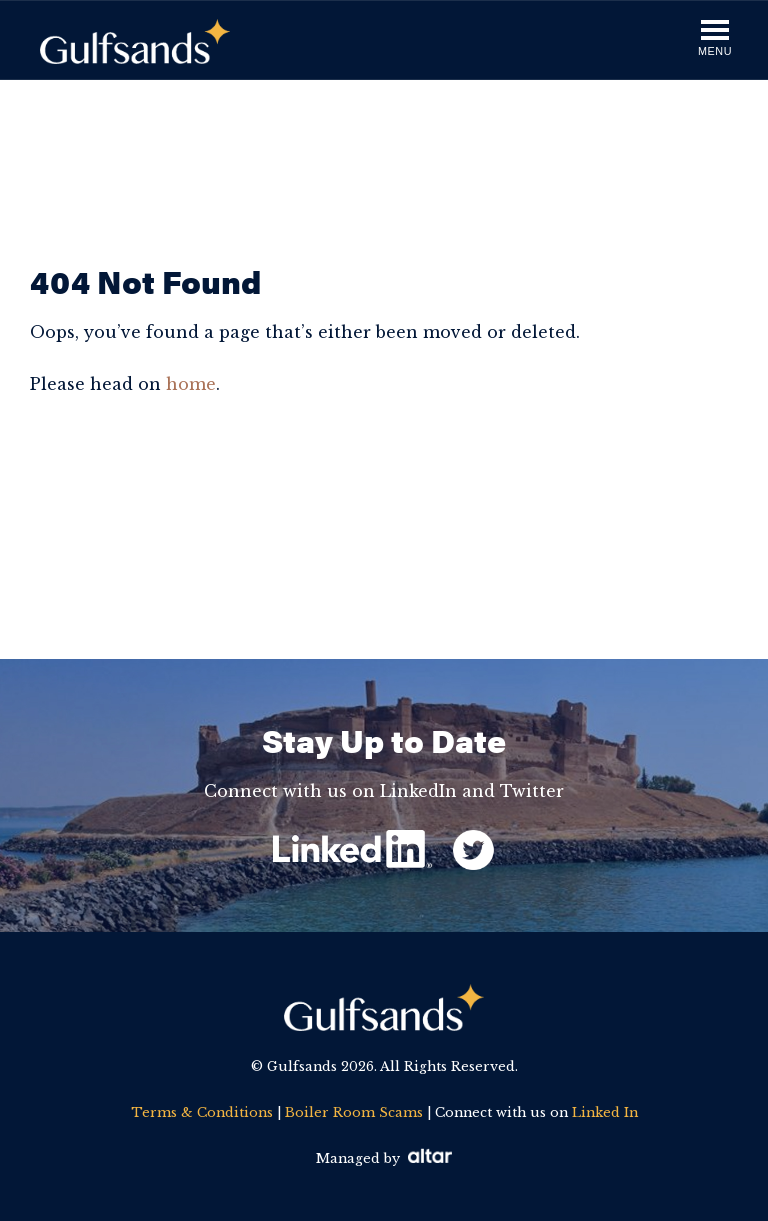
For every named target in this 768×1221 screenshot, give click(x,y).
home (191, 384)
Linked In (605, 1112)
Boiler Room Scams (354, 1112)
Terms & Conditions (202, 1112)
